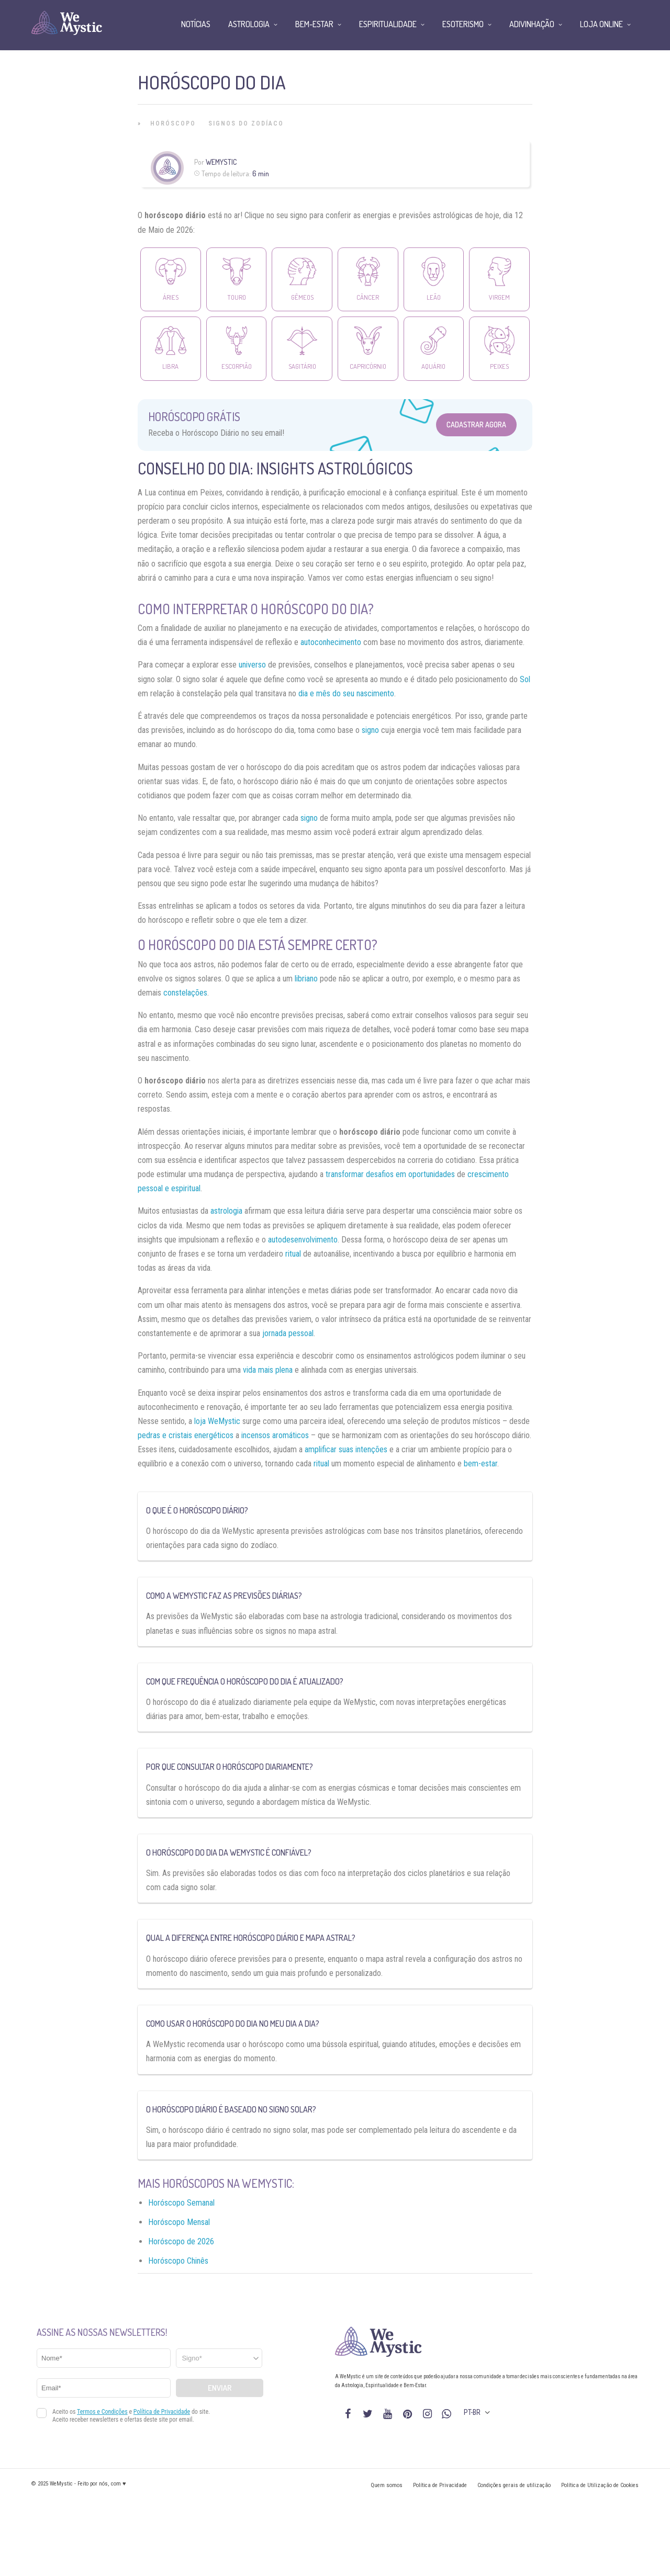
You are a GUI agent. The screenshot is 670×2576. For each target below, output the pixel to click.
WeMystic (221, 161)
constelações (185, 993)
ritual (293, 1254)
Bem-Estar (314, 24)
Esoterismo (463, 24)
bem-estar (480, 1463)
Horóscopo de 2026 (181, 2241)
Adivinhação (531, 24)
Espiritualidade (388, 24)
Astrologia (249, 24)
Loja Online (601, 24)
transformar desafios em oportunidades (390, 1174)
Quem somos (387, 2485)
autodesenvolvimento (303, 1240)
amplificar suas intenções (346, 1449)
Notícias (195, 24)
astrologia (226, 1211)
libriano (306, 979)
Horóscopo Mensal (179, 2222)
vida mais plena (268, 1370)
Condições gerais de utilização (514, 2485)
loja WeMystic (217, 1421)
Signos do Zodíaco (246, 123)
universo (252, 665)
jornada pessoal (288, 1333)
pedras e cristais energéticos (185, 1435)
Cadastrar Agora (476, 424)
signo (370, 730)
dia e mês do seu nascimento (346, 693)
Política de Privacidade (440, 2485)
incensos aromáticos (275, 1435)
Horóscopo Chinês (178, 2261)
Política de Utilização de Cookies (600, 2485)
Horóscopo (173, 123)
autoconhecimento (330, 642)
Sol (525, 679)
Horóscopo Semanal (181, 2203)
